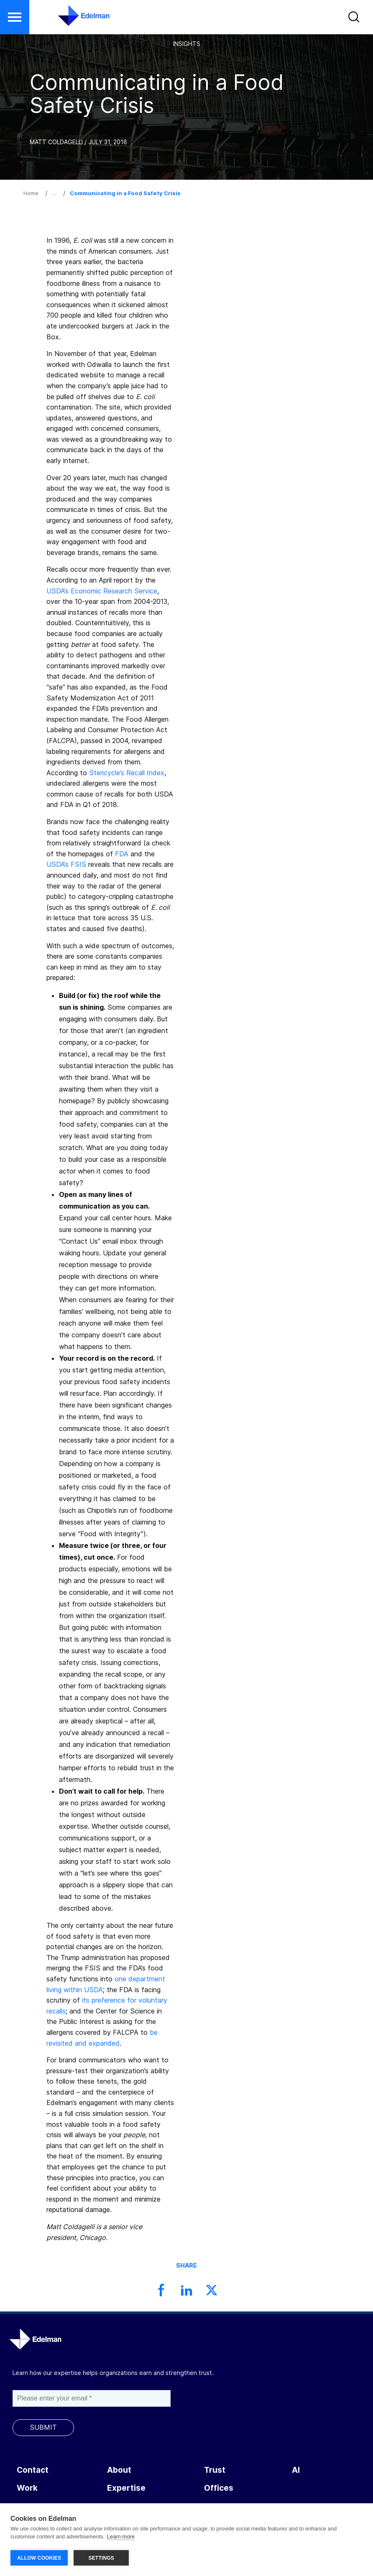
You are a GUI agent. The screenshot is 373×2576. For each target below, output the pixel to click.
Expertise (126, 2488)
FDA (121, 854)
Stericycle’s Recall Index (126, 773)
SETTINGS (101, 2558)
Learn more (120, 2538)
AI (296, 2470)
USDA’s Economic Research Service (101, 591)
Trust (214, 2470)
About (119, 2470)
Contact (33, 2470)
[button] (355, 19)
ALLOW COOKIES (39, 2558)
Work (27, 2488)
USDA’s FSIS (66, 864)
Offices (218, 2488)
